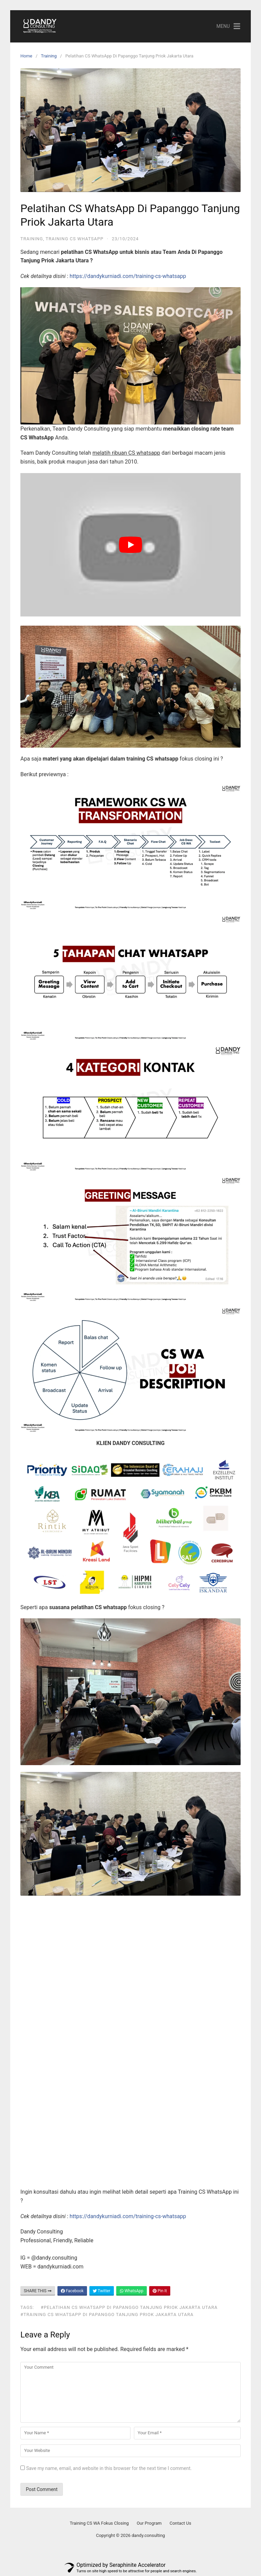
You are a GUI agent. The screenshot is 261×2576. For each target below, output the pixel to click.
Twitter (101, 2290)
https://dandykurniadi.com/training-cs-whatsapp (128, 276)
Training (48, 55)
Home (26, 55)
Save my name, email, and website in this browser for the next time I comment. (109, 2468)
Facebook (72, 2290)
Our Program (149, 2523)
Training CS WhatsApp (74, 238)
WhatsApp (131, 2290)
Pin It (160, 2290)
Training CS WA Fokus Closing (99, 2523)
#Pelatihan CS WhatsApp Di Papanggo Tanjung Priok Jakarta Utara (129, 2307)
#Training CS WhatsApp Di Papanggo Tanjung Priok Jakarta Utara (107, 2314)
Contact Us (180, 2523)
